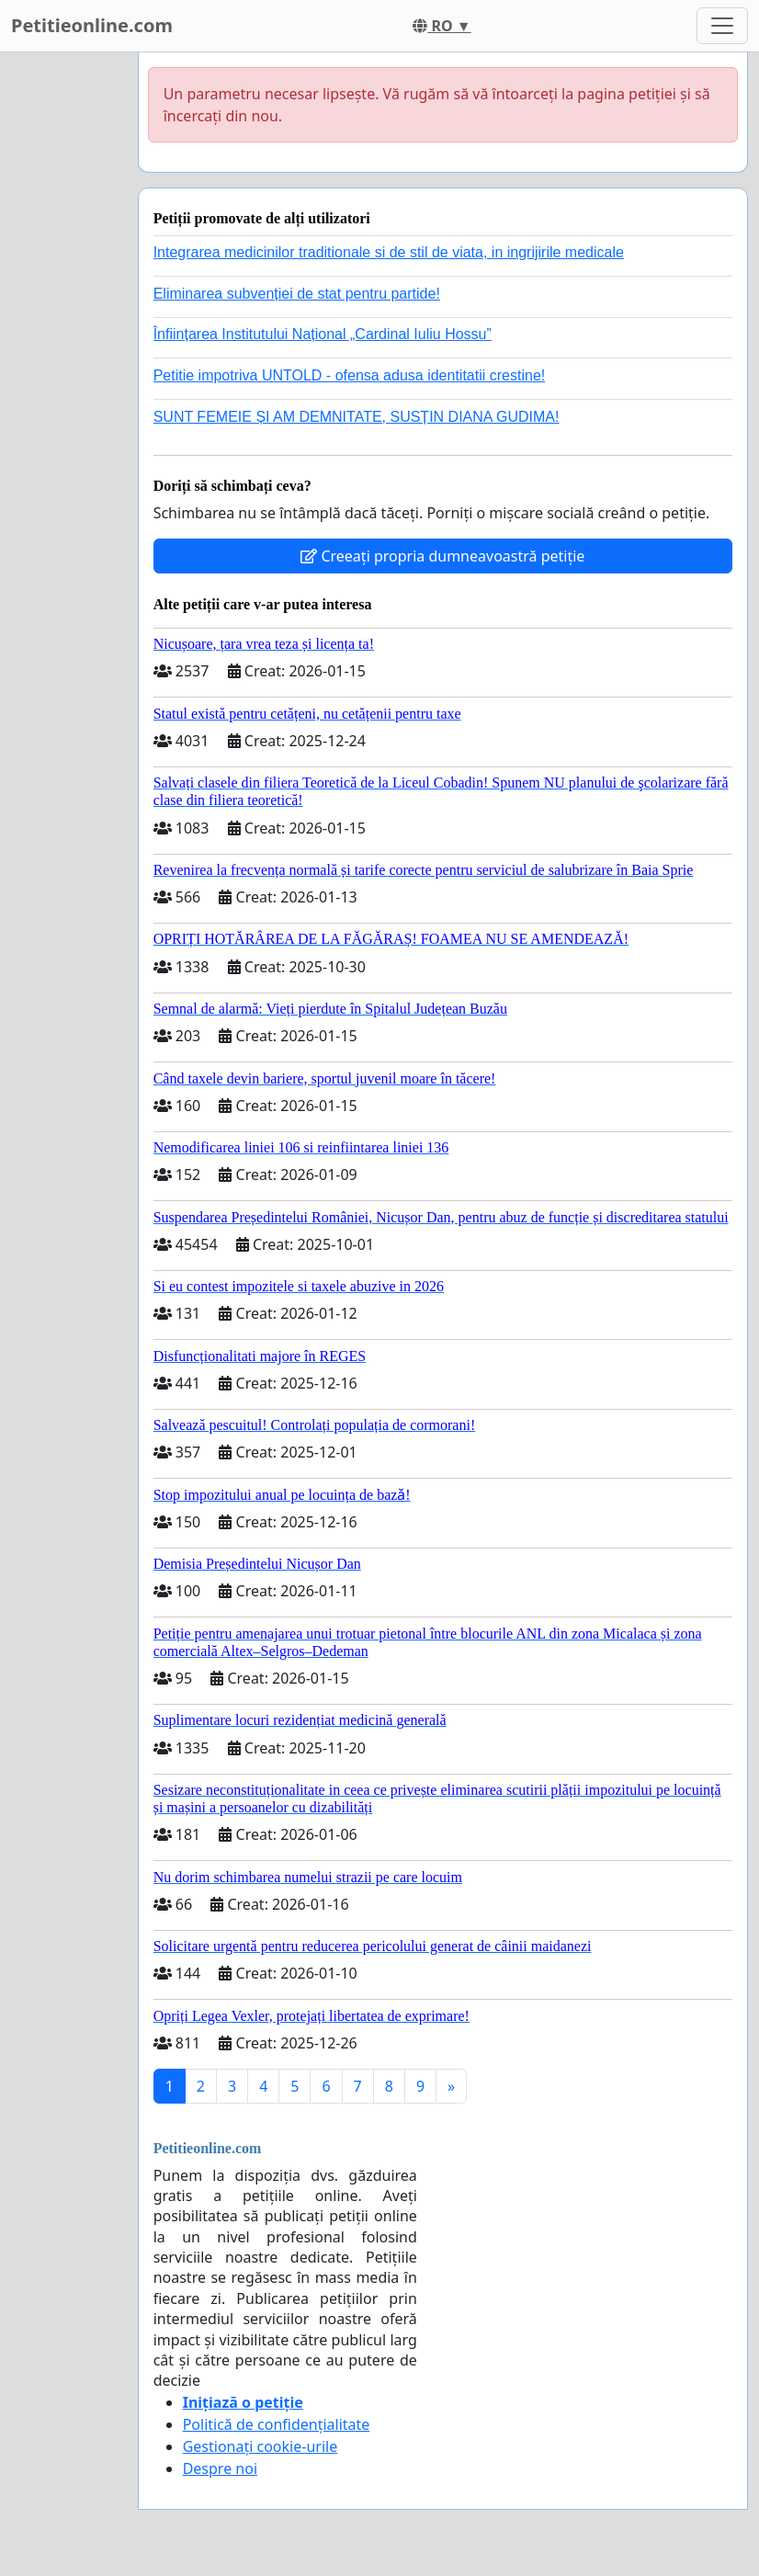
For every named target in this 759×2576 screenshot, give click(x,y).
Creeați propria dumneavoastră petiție (442, 556)
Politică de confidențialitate (276, 2424)
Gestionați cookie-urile (260, 2446)
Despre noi (220, 2468)
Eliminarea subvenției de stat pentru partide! (296, 293)
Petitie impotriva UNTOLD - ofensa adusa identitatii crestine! (349, 375)
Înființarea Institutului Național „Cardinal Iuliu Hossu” (322, 334)
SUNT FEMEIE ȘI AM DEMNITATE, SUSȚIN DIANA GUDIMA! (356, 417)
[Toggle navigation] (722, 25)
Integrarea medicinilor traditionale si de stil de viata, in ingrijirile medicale (388, 252)
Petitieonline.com (92, 25)
